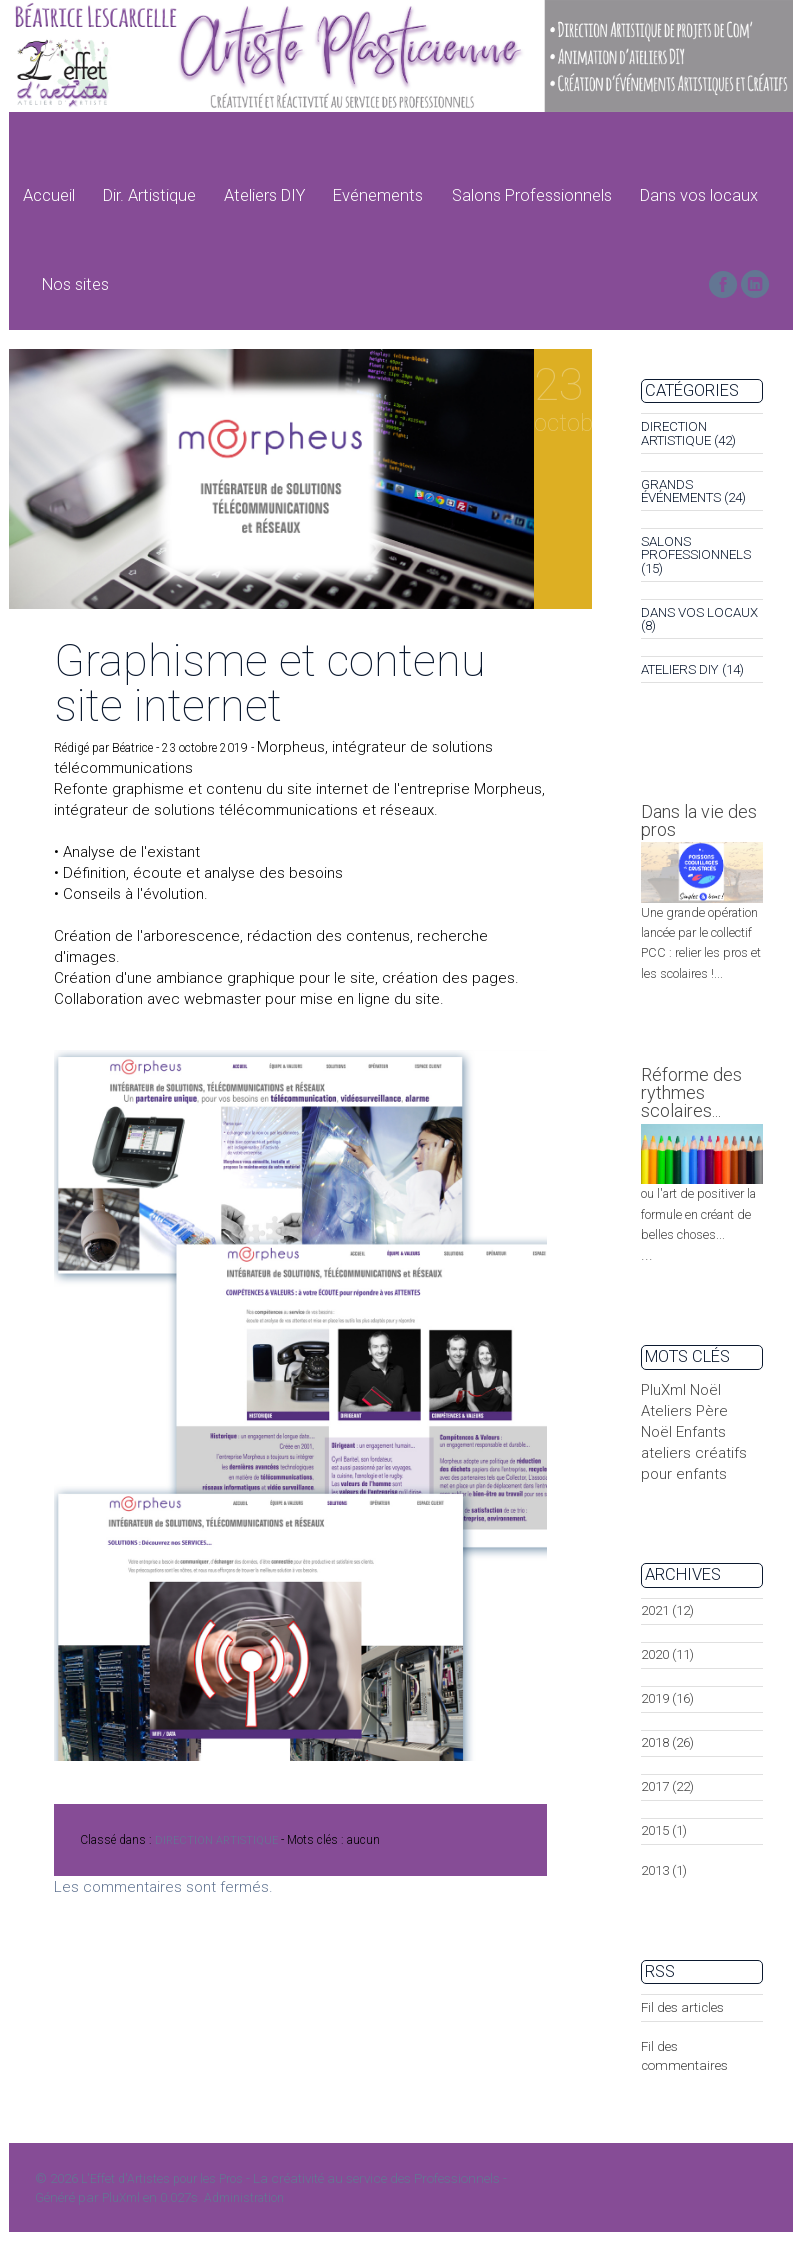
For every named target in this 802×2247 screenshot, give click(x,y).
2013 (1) (664, 1870)
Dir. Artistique (149, 195)
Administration (244, 2198)
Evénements (378, 195)
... (647, 1255)
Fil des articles (682, 2007)
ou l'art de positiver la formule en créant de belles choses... (698, 1214)
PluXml (663, 1390)
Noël (705, 1390)
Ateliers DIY (264, 195)
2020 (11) (667, 1654)
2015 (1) (664, 1830)
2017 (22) (667, 1786)
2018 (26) (667, 1742)
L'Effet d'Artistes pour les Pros (162, 2179)
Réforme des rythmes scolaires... (691, 1092)
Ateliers (666, 1411)
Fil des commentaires (684, 2056)
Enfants (701, 1432)
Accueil (49, 195)
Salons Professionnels (532, 195)
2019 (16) (667, 1698)
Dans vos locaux (699, 195)
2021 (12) (667, 1610)
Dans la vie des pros (699, 820)
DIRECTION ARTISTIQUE (216, 1840)
